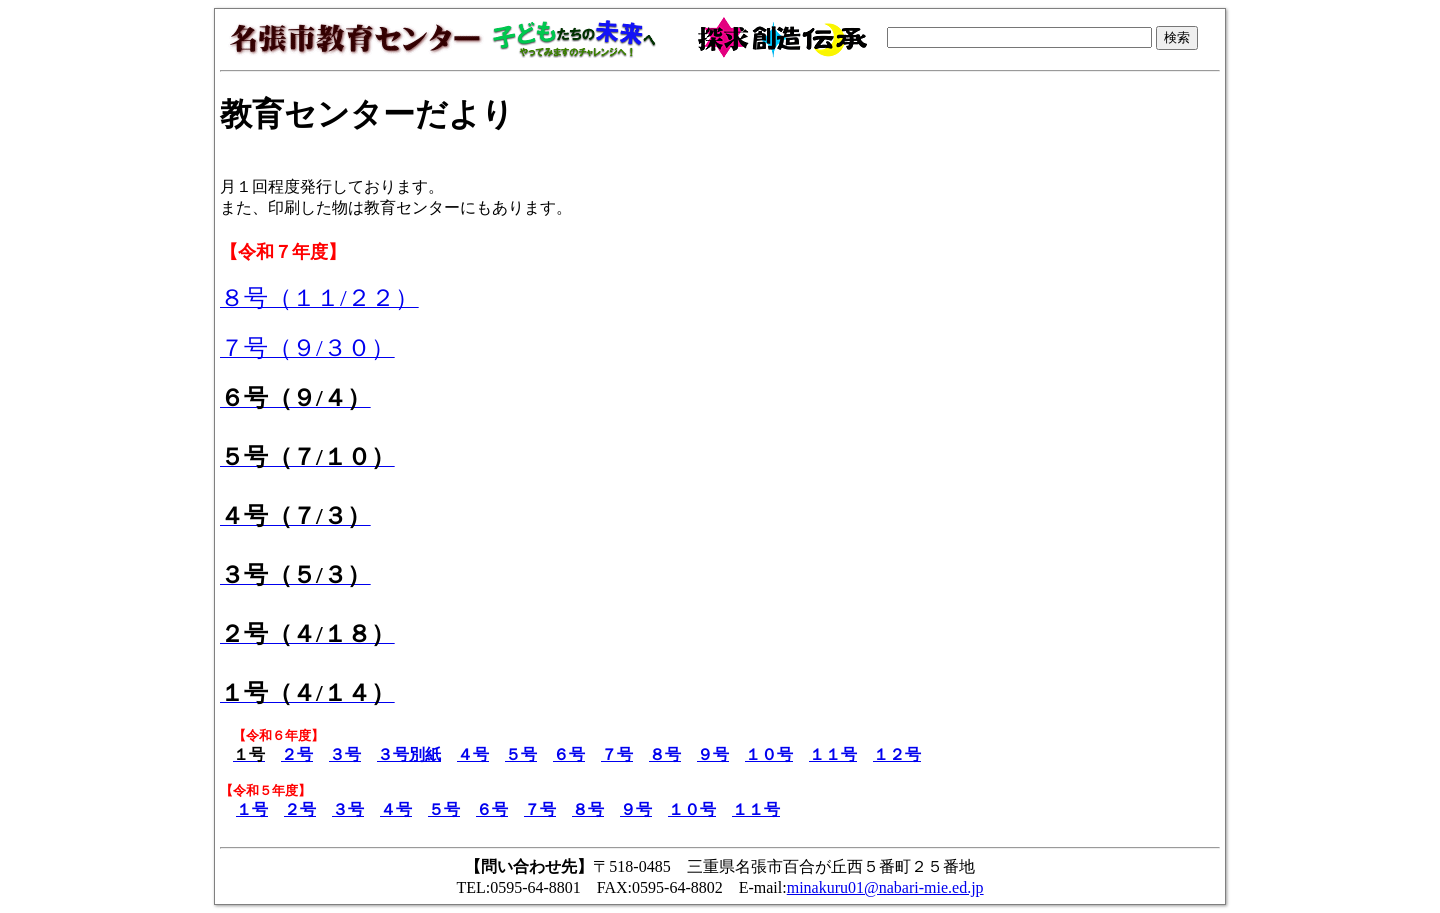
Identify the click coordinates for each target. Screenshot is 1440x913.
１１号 (833, 754)
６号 (569, 754)
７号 (617, 754)
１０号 (769, 754)
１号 (252, 809)
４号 (473, 754)
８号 (665, 754)
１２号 (897, 754)
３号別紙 (409, 754)
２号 (297, 754)
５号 (521, 754)
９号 (713, 754)
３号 (345, 754)
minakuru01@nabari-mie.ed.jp (885, 887)
